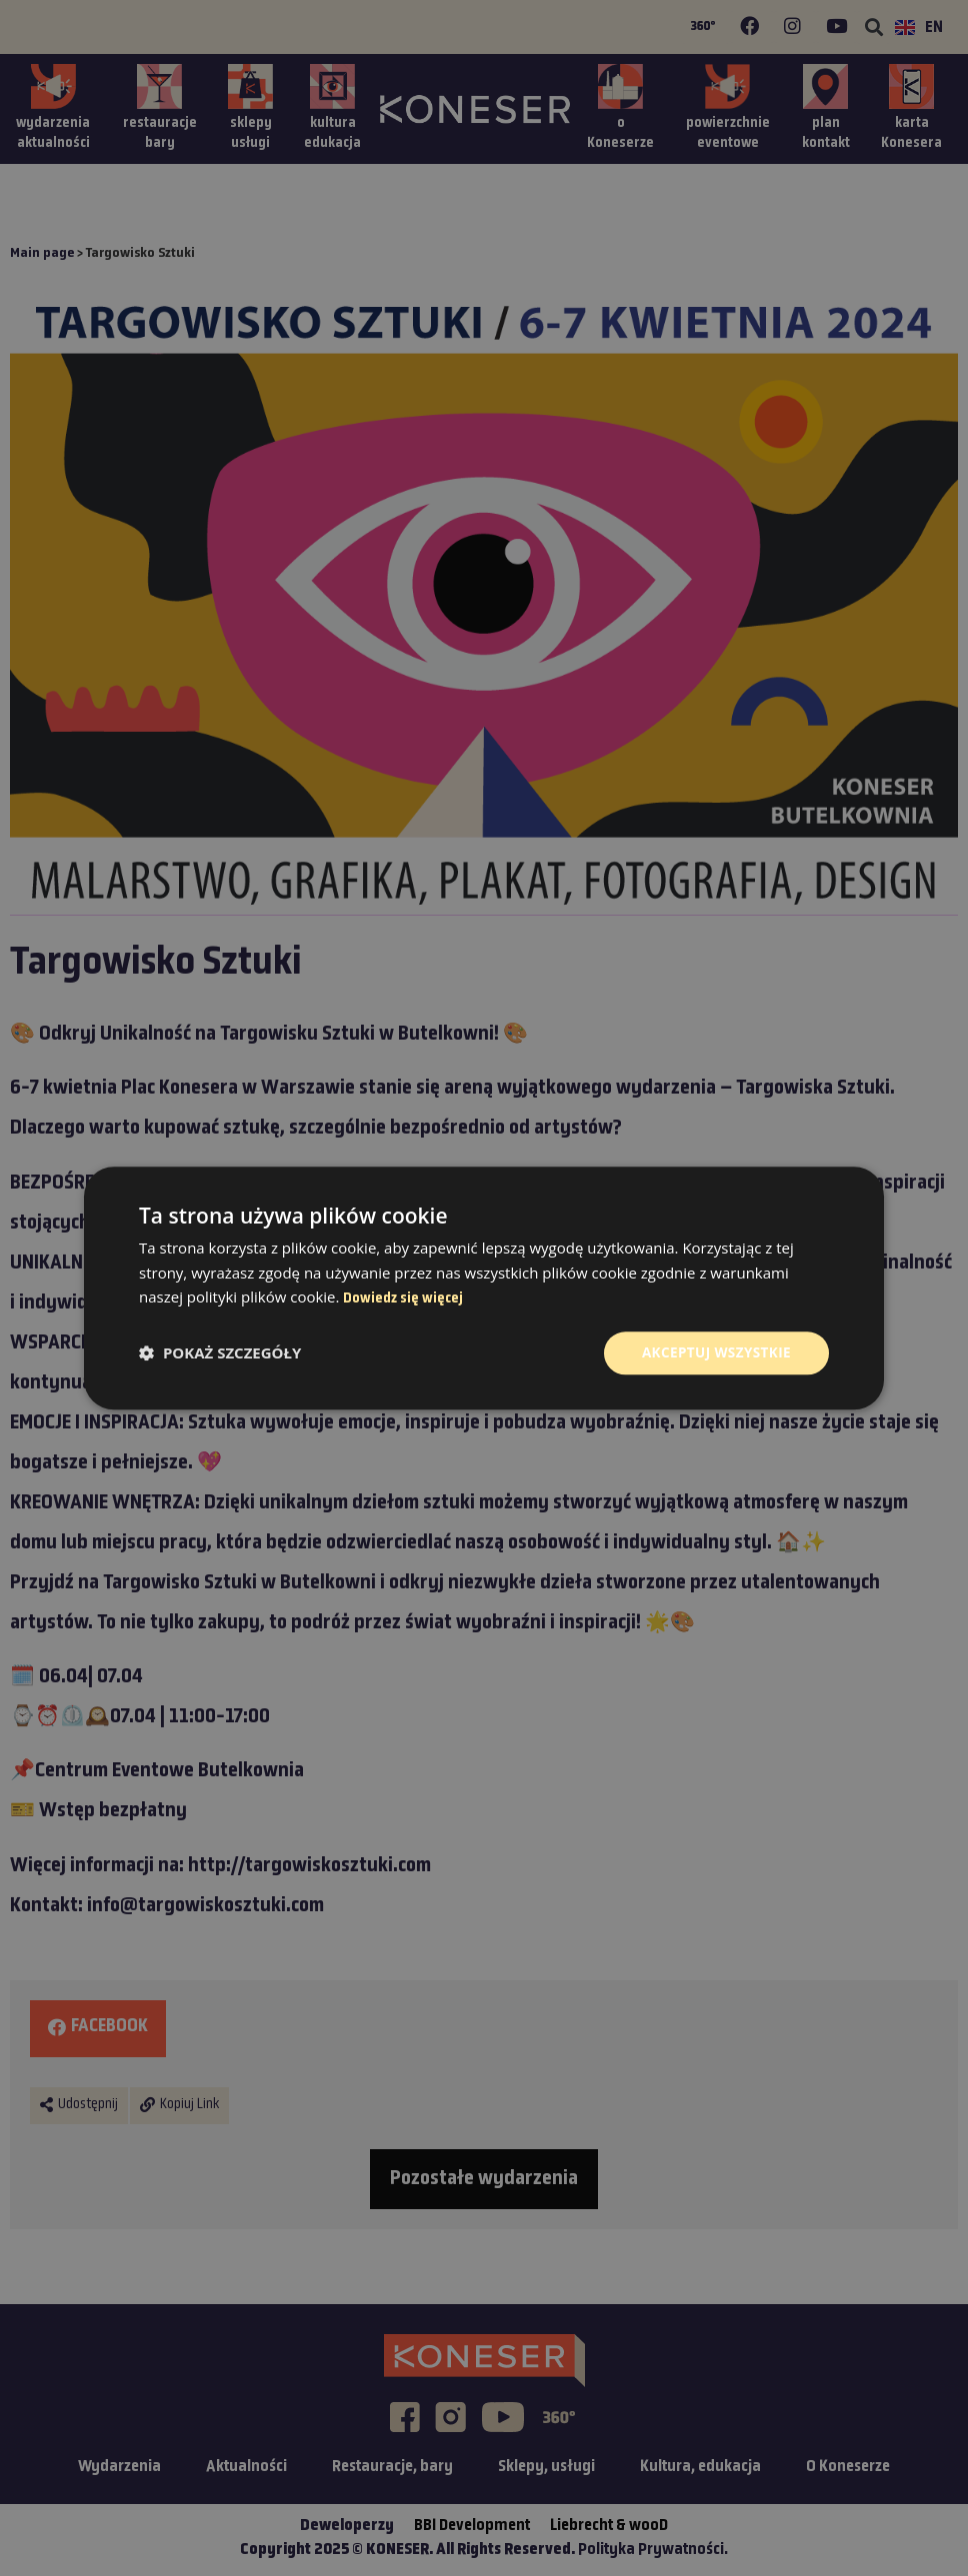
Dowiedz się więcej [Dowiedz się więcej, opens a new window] (403, 1297)
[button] (220, 1353)
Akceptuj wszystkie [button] (714, 1352)
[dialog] (484, 1288)
